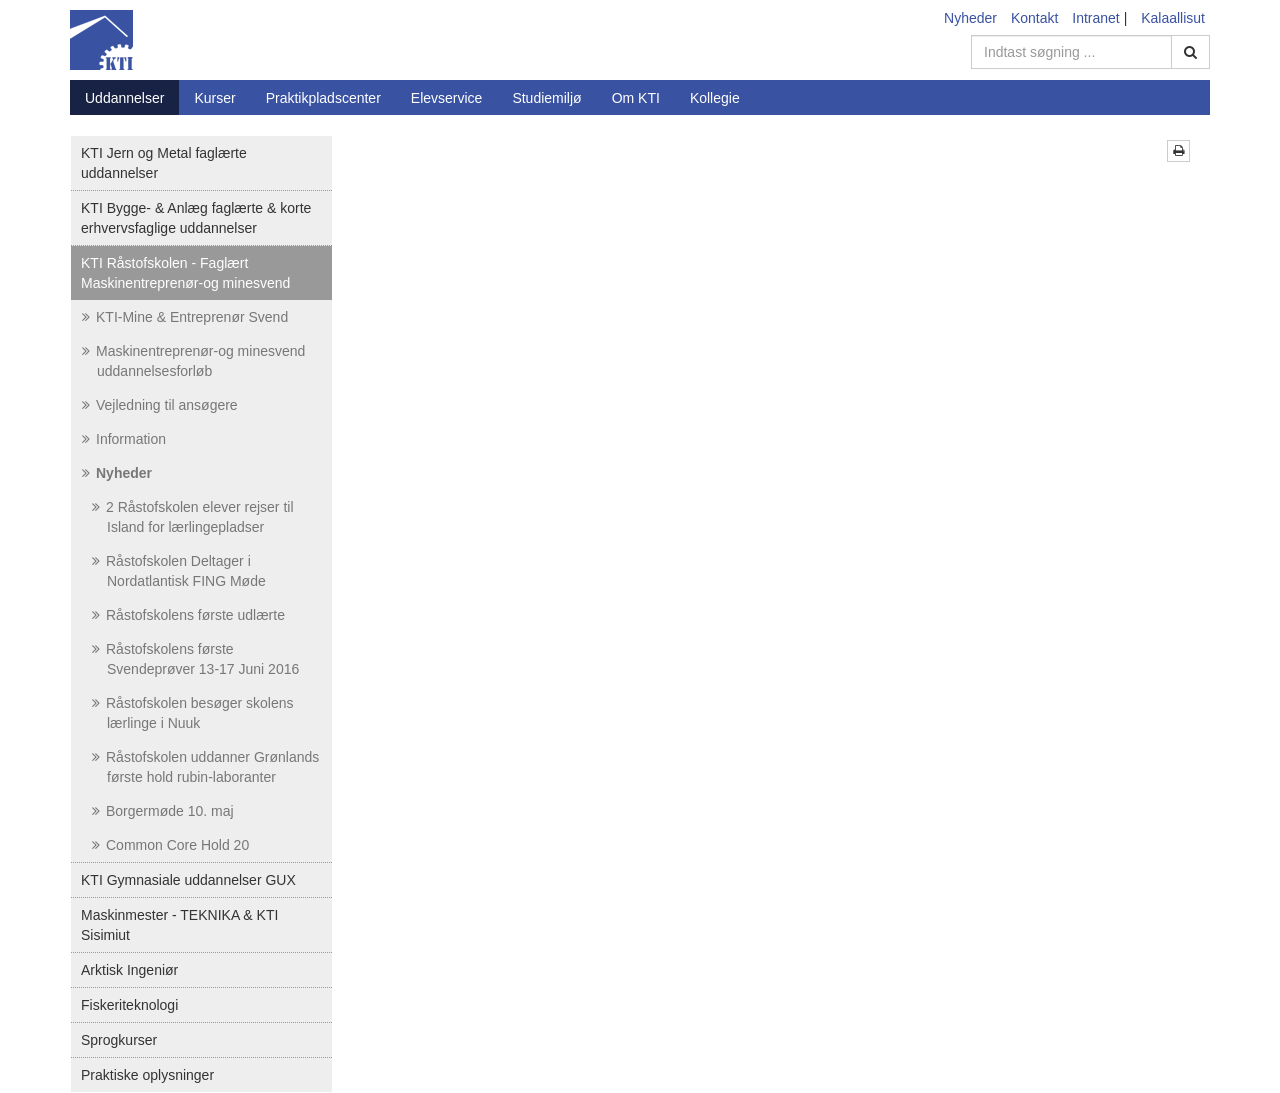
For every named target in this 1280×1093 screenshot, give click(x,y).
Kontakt (1034, 18)
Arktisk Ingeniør (129, 970)
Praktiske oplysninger (147, 1075)
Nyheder (970, 18)
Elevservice (447, 98)
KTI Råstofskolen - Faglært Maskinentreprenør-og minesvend (185, 273)
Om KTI (636, 98)
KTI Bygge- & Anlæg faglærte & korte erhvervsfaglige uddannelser (196, 218)
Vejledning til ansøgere (160, 405)
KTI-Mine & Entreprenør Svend (185, 317)
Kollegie (715, 98)
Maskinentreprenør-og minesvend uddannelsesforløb (193, 361)
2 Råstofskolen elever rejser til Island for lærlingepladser (193, 517)
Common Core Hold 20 (170, 845)
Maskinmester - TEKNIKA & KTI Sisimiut (179, 925)
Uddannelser (124, 98)
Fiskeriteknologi (129, 1005)
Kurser (214, 98)
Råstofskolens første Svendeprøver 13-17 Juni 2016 (195, 659)
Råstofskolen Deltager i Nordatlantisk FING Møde (179, 571)
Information (124, 439)
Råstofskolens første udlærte (188, 615)
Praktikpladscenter (323, 98)
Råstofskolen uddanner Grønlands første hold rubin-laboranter (205, 767)
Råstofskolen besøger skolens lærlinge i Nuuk (193, 713)
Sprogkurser (119, 1040)
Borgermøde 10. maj (163, 811)
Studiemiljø (546, 98)
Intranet (1095, 18)
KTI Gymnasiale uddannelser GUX (188, 880)
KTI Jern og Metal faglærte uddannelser (164, 163)
